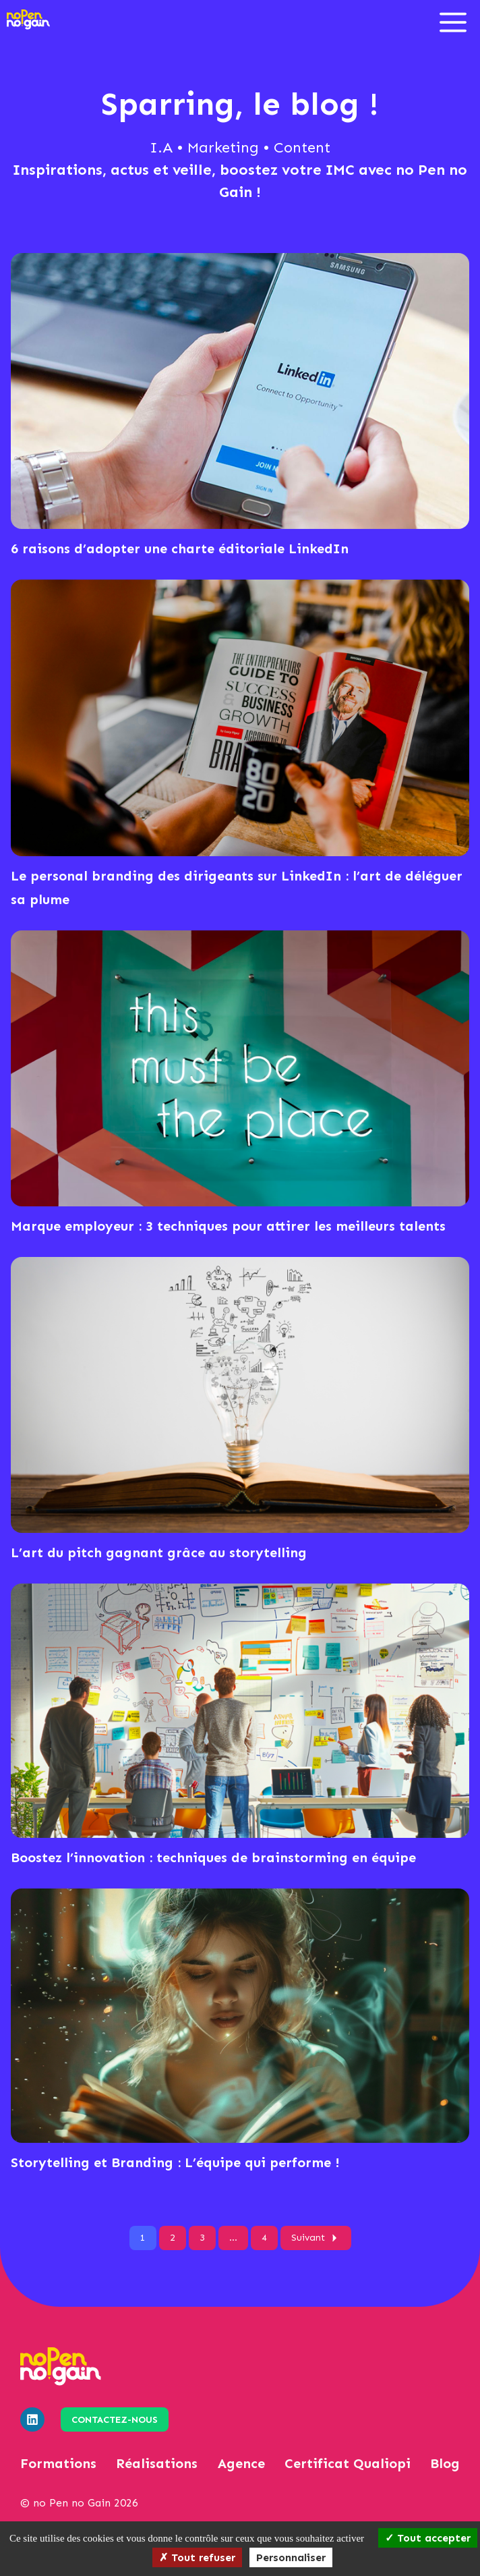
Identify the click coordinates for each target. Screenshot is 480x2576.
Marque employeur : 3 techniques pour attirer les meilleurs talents (228, 1226)
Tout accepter (428, 2537)
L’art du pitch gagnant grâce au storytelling (159, 1552)
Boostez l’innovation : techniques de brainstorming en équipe (213, 1857)
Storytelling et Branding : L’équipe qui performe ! (175, 2162)
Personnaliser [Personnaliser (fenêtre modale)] (291, 2557)
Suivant (315, 2238)
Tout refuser (197, 2557)
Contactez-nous (114, 2420)
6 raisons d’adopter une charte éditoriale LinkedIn (180, 548)
